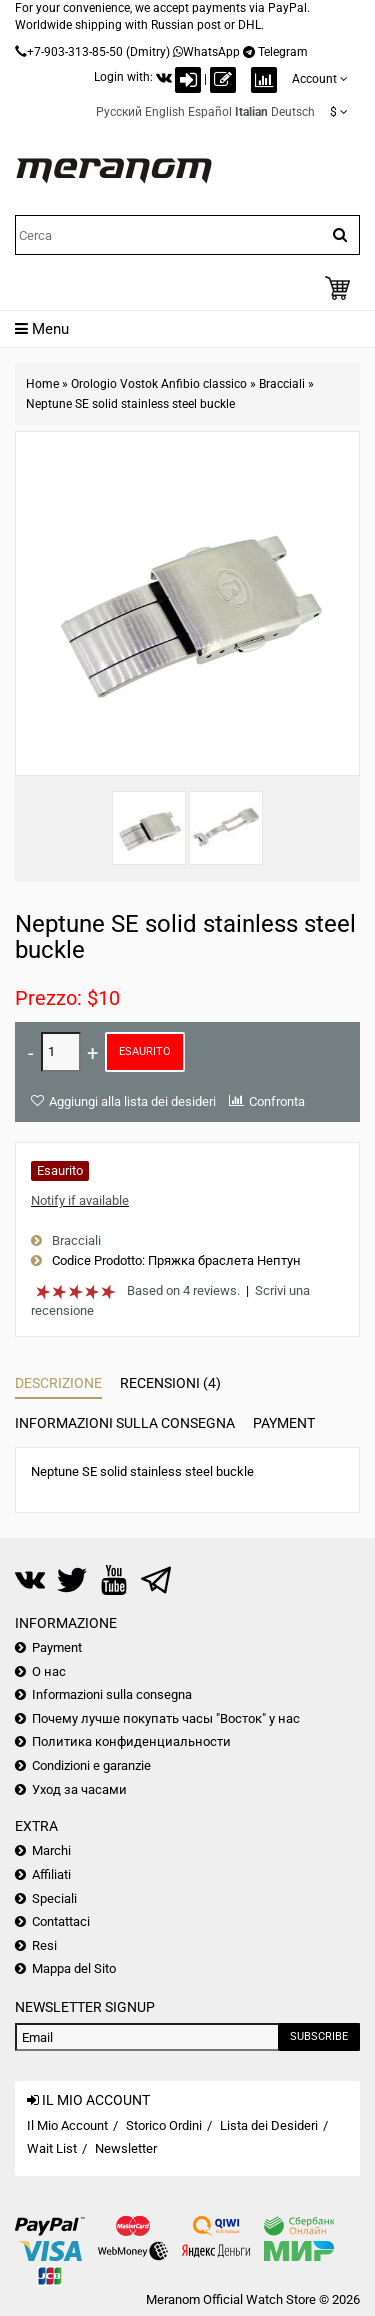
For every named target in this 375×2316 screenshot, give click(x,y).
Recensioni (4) (170, 1383)
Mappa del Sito (74, 1968)
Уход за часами (79, 1789)
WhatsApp (211, 52)
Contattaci (61, 1921)
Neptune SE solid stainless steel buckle (130, 404)
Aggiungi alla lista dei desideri (132, 1101)
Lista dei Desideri (269, 2125)
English (165, 112)
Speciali (54, 1898)
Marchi (51, 1850)
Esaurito (145, 1051)
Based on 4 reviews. (183, 1290)
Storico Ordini (164, 2125)
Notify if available (80, 1200)
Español (210, 112)
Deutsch (293, 112)
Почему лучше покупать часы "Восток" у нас (166, 1718)
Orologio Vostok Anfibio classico (159, 384)
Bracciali (282, 384)
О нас (49, 1671)
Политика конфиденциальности (131, 1741)
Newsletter (126, 2148)
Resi (44, 1945)
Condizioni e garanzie (91, 1765)
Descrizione (58, 1383)
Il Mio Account (67, 2125)
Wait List (52, 2148)
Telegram (283, 52)
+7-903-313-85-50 (75, 52)
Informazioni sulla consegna (125, 1423)
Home (42, 384)
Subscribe (319, 2036)
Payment (284, 1423)
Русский (119, 112)
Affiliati (51, 1874)
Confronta (277, 1101)
